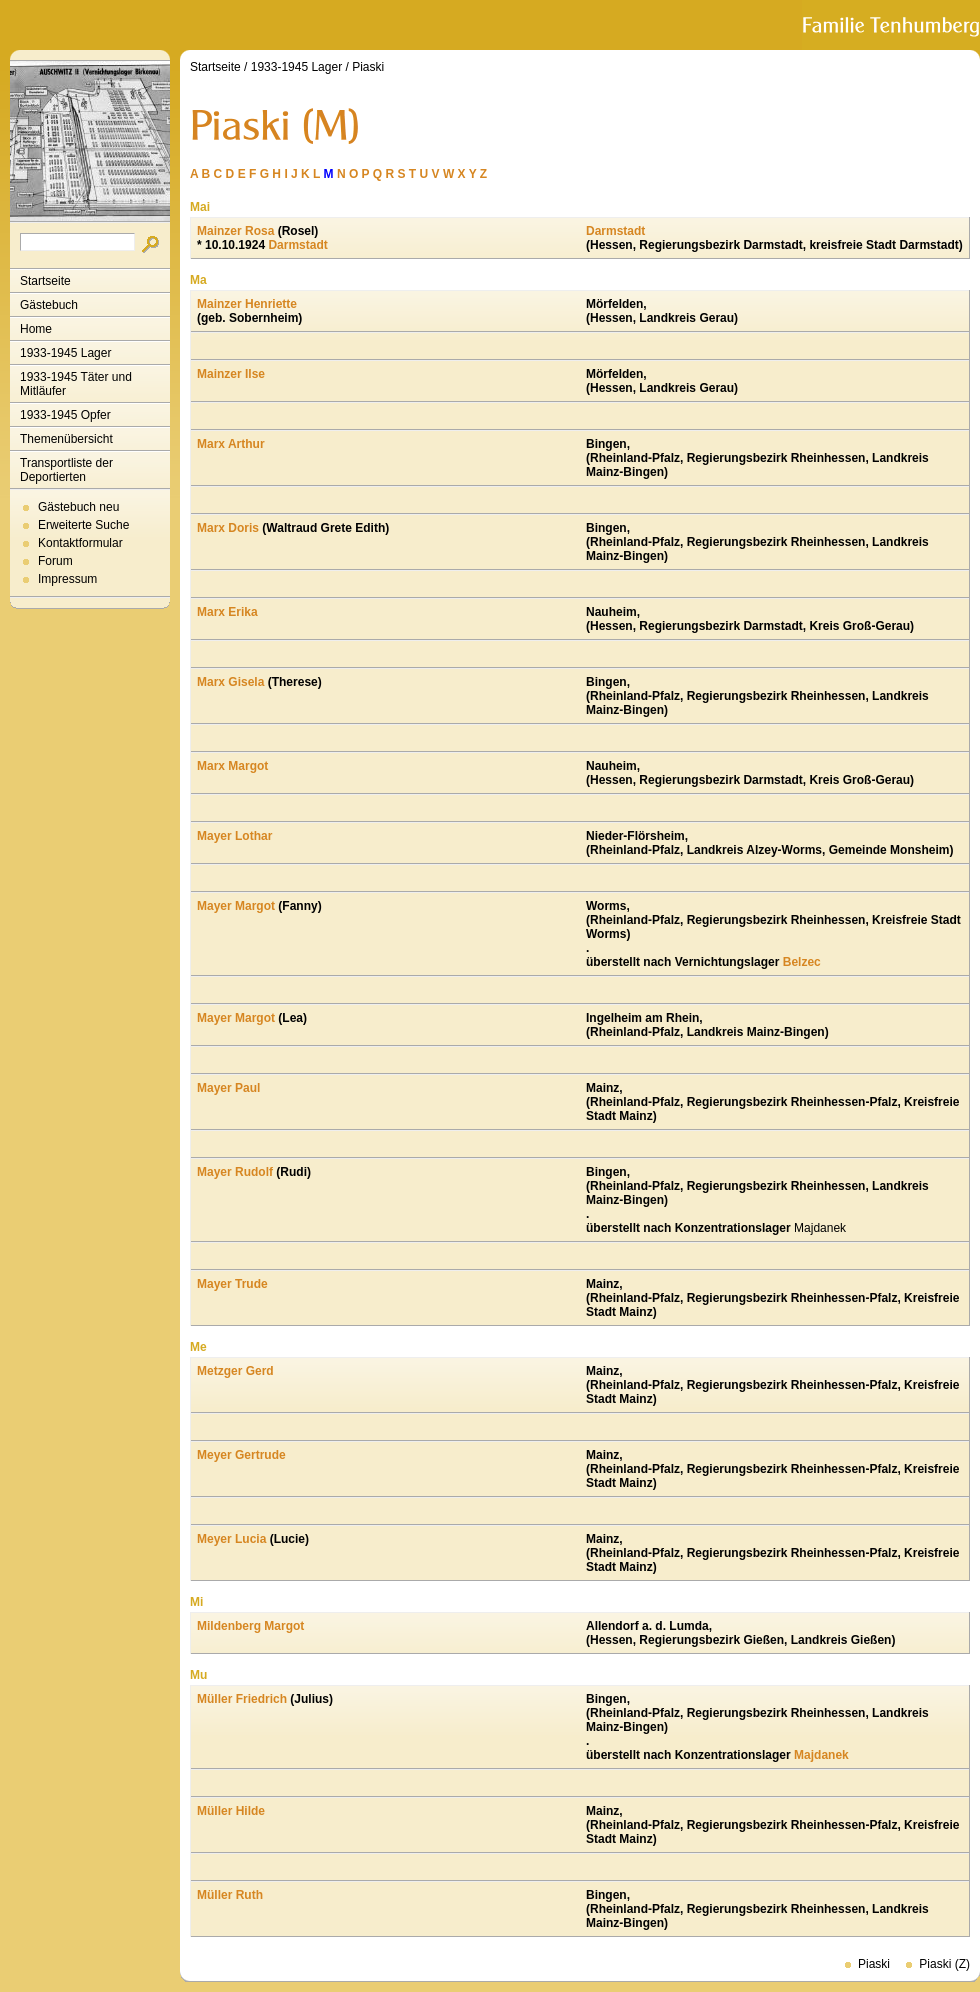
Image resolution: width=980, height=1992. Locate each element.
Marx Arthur (231, 444)
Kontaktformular (80, 543)
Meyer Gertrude (241, 1455)
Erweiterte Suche (83, 525)
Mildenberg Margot (250, 1626)
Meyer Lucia (231, 1539)
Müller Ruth (230, 1895)
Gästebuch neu (78, 507)
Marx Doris (228, 528)
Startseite (45, 281)
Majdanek (821, 1755)
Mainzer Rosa (235, 231)
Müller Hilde (231, 1811)
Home (36, 329)
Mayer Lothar (234, 836)
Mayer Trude (232, 1284)
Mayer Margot (236, 906)
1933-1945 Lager (65, 353)
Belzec (802, 962)
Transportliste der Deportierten (66, 470)
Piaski (368, 67)
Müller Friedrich (242, 1699)
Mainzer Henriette (247, 304)
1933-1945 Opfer (65, 415)
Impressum (67, 579)
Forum (55, 561)
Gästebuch (49, 305)
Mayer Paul (228, 1088)
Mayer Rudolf (235, 1172)
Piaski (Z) (944, 1964)
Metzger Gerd (235, 1371)
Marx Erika (227, 612)
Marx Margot (232, 766)
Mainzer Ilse (231, 374)
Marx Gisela (230, 682)
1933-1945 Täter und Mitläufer (76, 384)
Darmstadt (297, 245)
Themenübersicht (66, 439)
